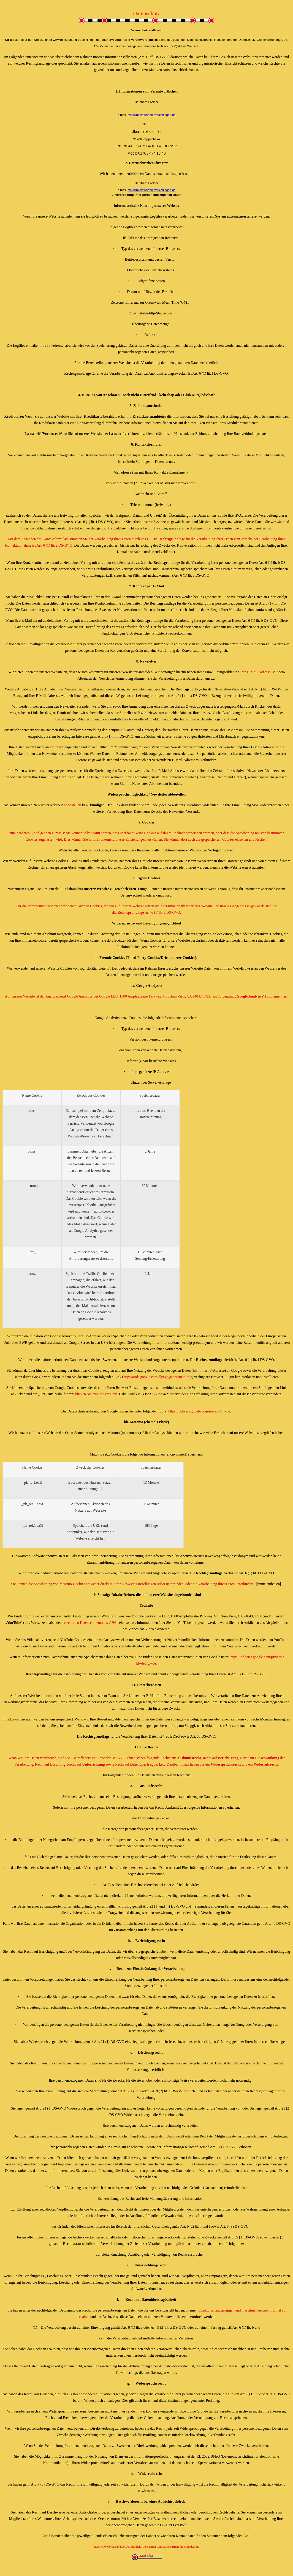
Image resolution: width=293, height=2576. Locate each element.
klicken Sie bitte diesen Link (96, 1394)
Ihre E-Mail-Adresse (255, 672)
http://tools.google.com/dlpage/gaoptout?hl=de (157, 1377)
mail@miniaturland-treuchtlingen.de (152, 115)
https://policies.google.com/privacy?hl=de (199, 1411)
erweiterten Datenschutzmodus (85, 1623)
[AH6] (112, 1623)
